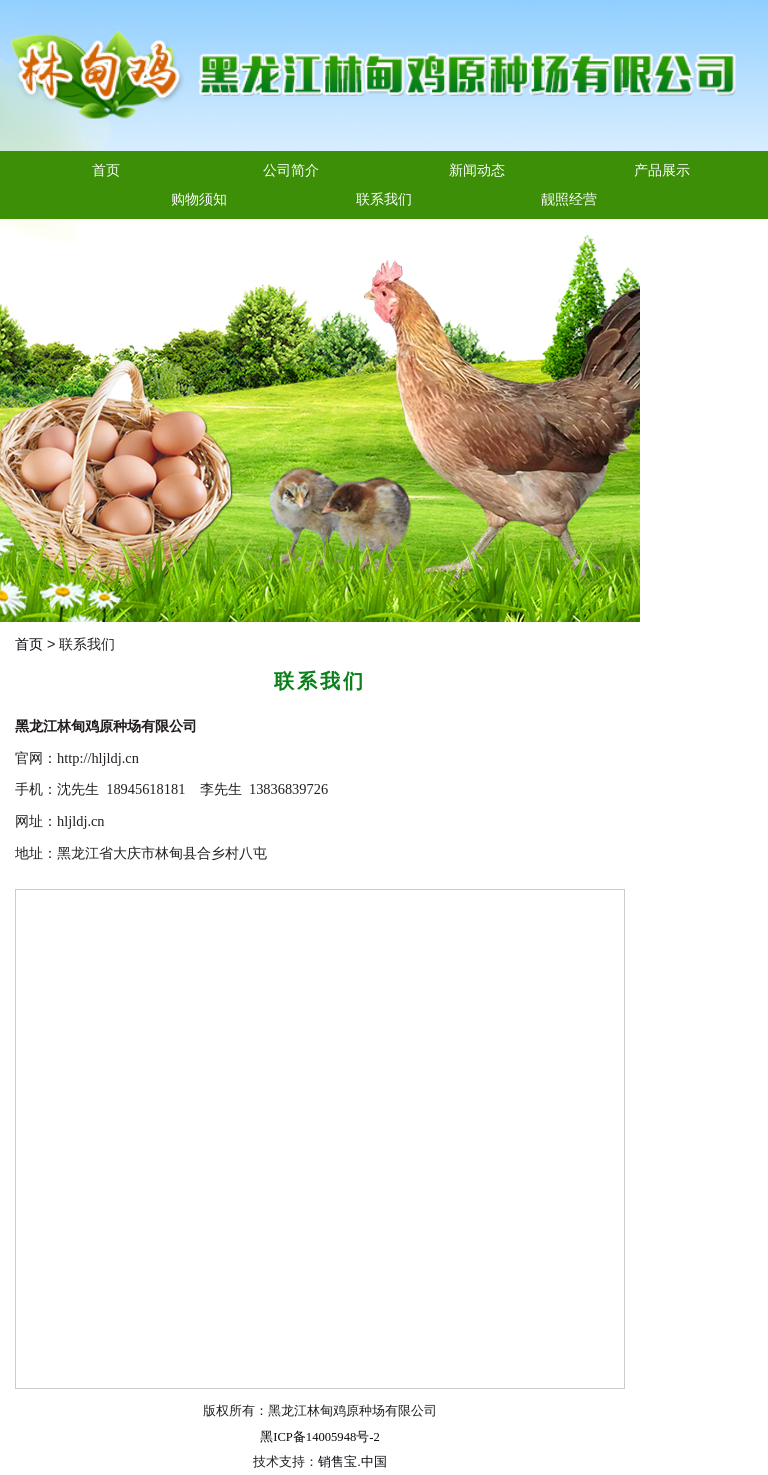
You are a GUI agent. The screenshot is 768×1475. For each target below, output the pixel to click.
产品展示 (662, 170)
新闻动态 (477, 170)
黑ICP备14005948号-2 (319, 1437)
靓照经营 (569, 199)
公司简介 (291, 170)
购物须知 (199, 199)
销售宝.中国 (352, 1462)
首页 (106, 170)
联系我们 (384, 199)
